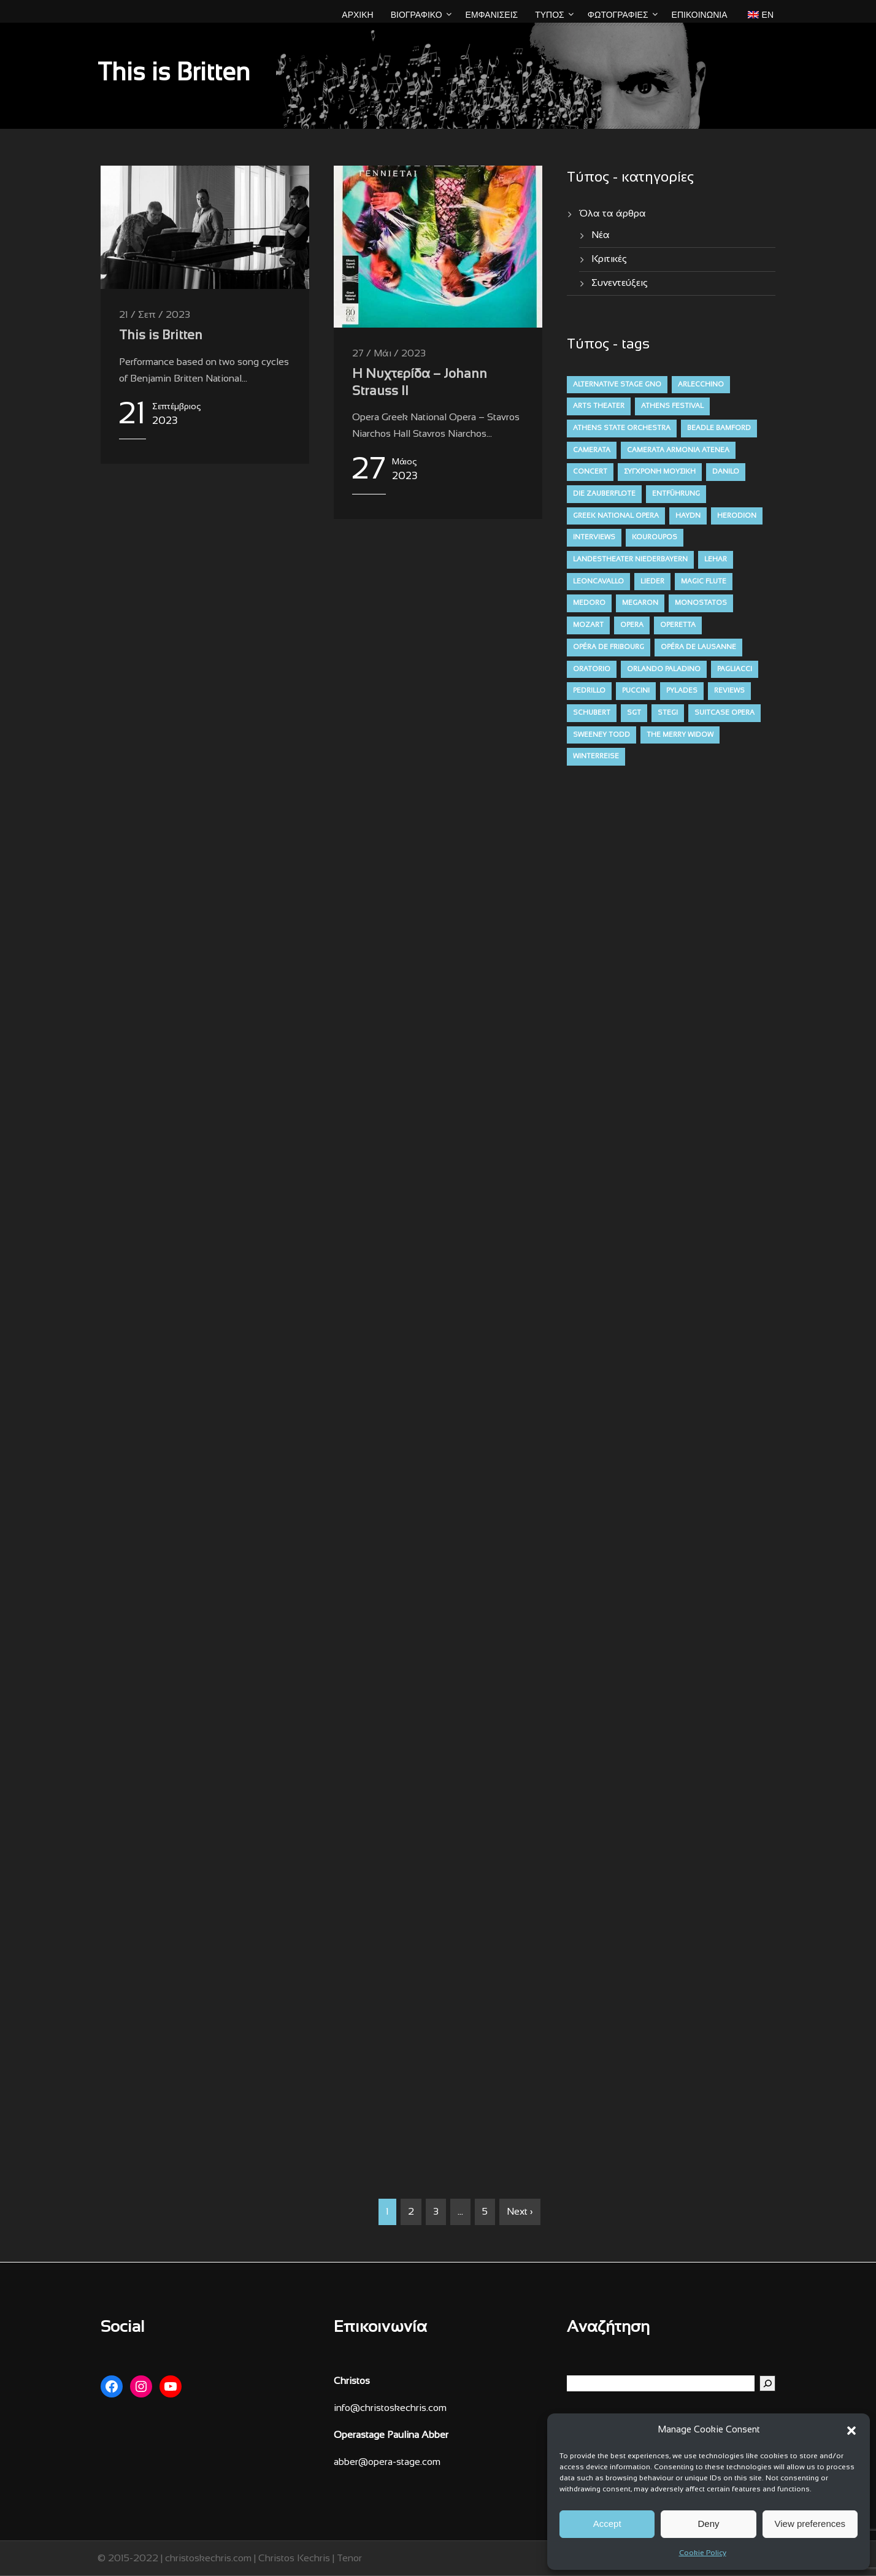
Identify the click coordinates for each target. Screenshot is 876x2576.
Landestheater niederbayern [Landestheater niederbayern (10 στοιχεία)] (630, 559)
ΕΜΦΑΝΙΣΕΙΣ (492, 15)
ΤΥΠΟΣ (549, 15)
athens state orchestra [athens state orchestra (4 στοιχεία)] (621, 428)
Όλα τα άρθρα (612, 213)
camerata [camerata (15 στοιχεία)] (591, 450)
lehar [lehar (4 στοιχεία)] (715, 559)
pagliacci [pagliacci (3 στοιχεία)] (734, 669)
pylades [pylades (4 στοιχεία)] (681, 691)
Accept (607, 2523)
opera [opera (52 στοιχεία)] (632, 625)
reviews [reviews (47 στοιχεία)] (729, 691)
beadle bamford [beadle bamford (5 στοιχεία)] (719, 428)
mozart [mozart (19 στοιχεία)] (588, 625)
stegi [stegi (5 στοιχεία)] (668, 713)
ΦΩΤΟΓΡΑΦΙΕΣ (618, 15)
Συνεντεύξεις (619, 283)
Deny (708, 2523)
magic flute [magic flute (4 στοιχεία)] (703, 582)
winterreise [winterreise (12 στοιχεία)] (596, 756)
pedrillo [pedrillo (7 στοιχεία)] (589, 691)
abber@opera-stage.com (387, 2462)
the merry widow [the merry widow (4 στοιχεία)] (680, 735)
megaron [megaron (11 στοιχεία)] (640, 603)
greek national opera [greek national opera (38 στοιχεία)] (616, 516)
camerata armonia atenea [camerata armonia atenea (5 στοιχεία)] (678, 450)
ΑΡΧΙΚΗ (357, 15)
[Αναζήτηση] (767, 2383)
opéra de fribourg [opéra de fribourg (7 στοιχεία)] (608, 647)
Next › (520, 2212)
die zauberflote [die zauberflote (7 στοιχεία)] (604, 494)
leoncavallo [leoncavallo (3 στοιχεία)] (598, 582)
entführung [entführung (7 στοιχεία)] (676, 494)
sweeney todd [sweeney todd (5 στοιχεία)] (601, 735)
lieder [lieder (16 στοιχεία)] (652, 582)
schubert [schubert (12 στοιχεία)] (591, 713)
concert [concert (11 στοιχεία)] (590, 472)
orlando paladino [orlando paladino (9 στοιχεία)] (664, 669)
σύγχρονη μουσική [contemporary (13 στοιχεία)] (660, 472)
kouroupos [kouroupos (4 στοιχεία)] (654, 537)
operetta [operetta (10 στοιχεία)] (678, 625)
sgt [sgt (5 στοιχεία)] (634, 713)
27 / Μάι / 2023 (389, 353)
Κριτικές (609, 259)
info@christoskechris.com (390, 2408)
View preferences (810, 2523)
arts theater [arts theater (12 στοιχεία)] (598, 406)
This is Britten (160, 336)
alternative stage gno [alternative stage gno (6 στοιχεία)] (617, 385)
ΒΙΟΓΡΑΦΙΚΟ (416, 15)
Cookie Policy (702, 2553)
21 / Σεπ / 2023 (154, 315)
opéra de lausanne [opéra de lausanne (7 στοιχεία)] (698, 647)
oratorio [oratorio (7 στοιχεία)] (591, 669)
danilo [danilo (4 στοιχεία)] (725, 472)
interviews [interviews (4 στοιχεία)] (594, 537)
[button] (851, 2430)
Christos (352, 2381)
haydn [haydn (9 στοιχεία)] (688, 516)
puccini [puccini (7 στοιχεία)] (636, 691)
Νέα (600, 235)
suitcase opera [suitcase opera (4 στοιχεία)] (724, 713)
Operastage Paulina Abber (391, 2435)
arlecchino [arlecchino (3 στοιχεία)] (701, 385)
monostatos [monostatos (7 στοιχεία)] (701, 603)
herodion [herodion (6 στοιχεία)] (736, 516)
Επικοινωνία (700, 15)
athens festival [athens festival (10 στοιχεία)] (672, 406)
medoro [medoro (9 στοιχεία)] (589, 603)
